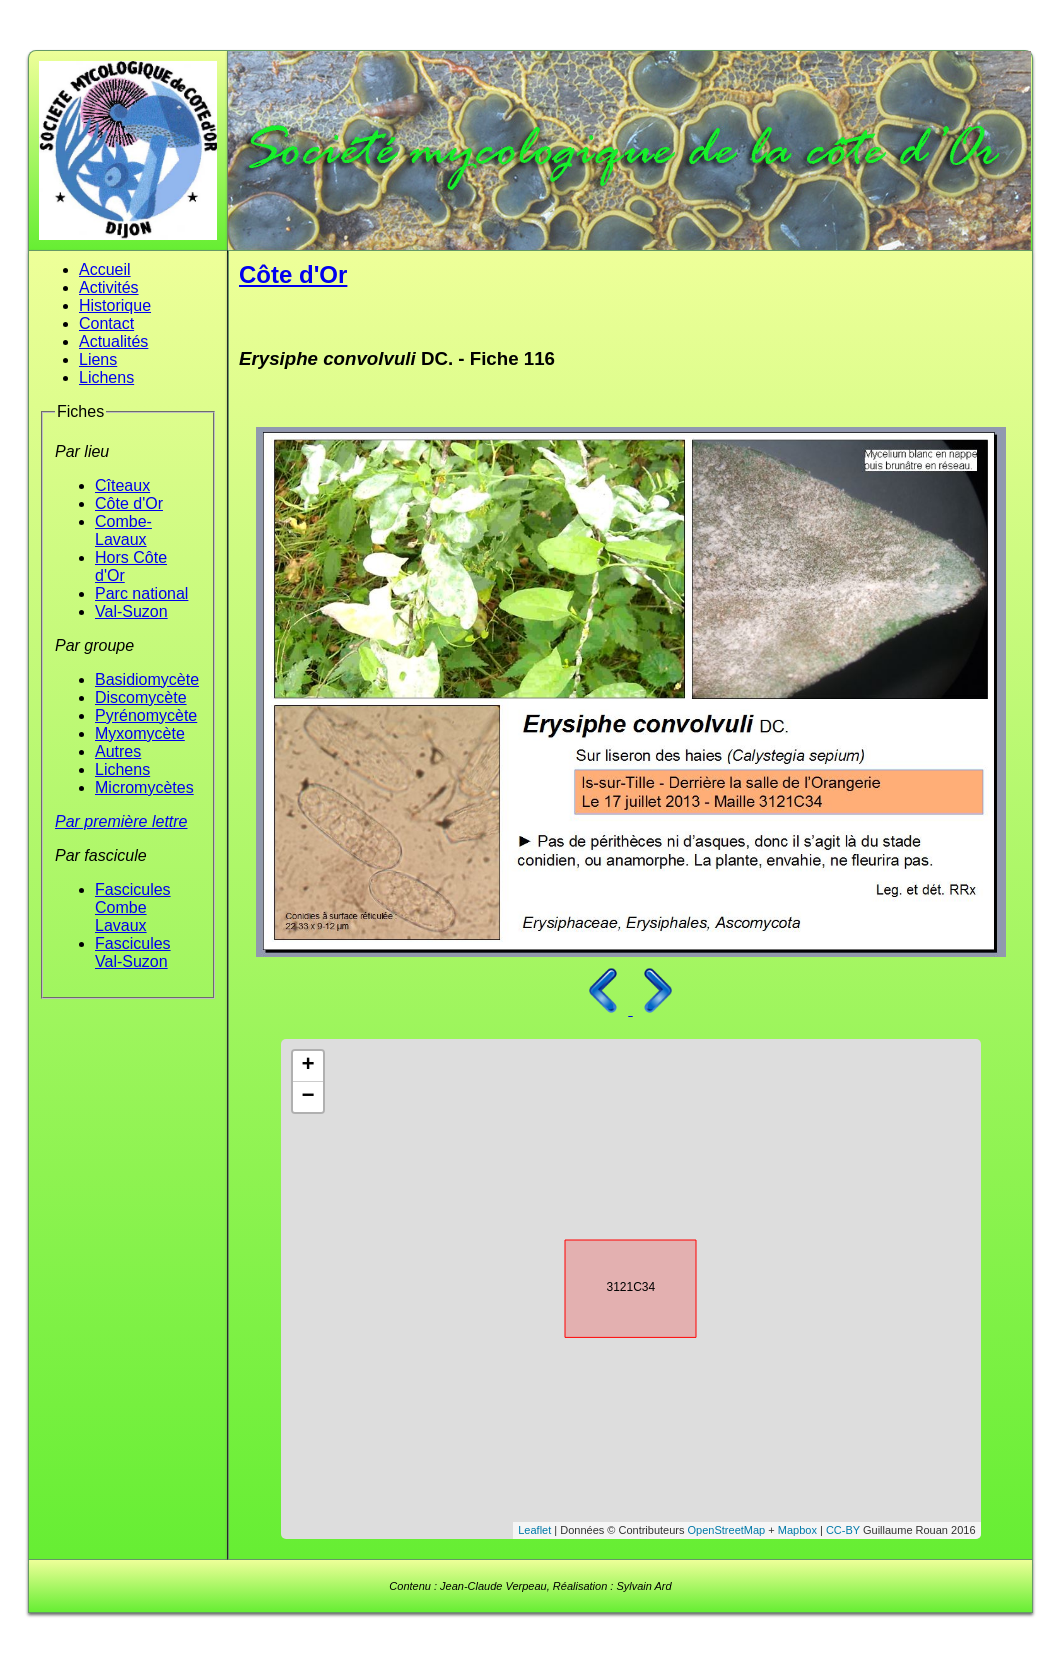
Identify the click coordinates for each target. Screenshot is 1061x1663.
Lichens (106, 377)
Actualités (113, 341)
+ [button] (307, 1066)
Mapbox (797, 1530)
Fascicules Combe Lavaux (133, 907)
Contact (106, 323)
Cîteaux (122, 485)
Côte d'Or (129, 503)
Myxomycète (140, 733)
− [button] (307, 1097)
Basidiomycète (147, 679)
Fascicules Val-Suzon (133, 952)
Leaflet (534, 1530)
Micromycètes (144, 787)
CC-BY (843, 1530)
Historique (115, 305)
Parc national (141, 593)
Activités (109, 287)
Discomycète (141, 697)
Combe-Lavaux (123, 530)
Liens (98, 359)
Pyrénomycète (146, 715)
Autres (118, 751)
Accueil (105, 269)
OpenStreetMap (727, 1530)
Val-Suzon (131, 611)
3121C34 (613, 1285)
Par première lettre (121, 821)
